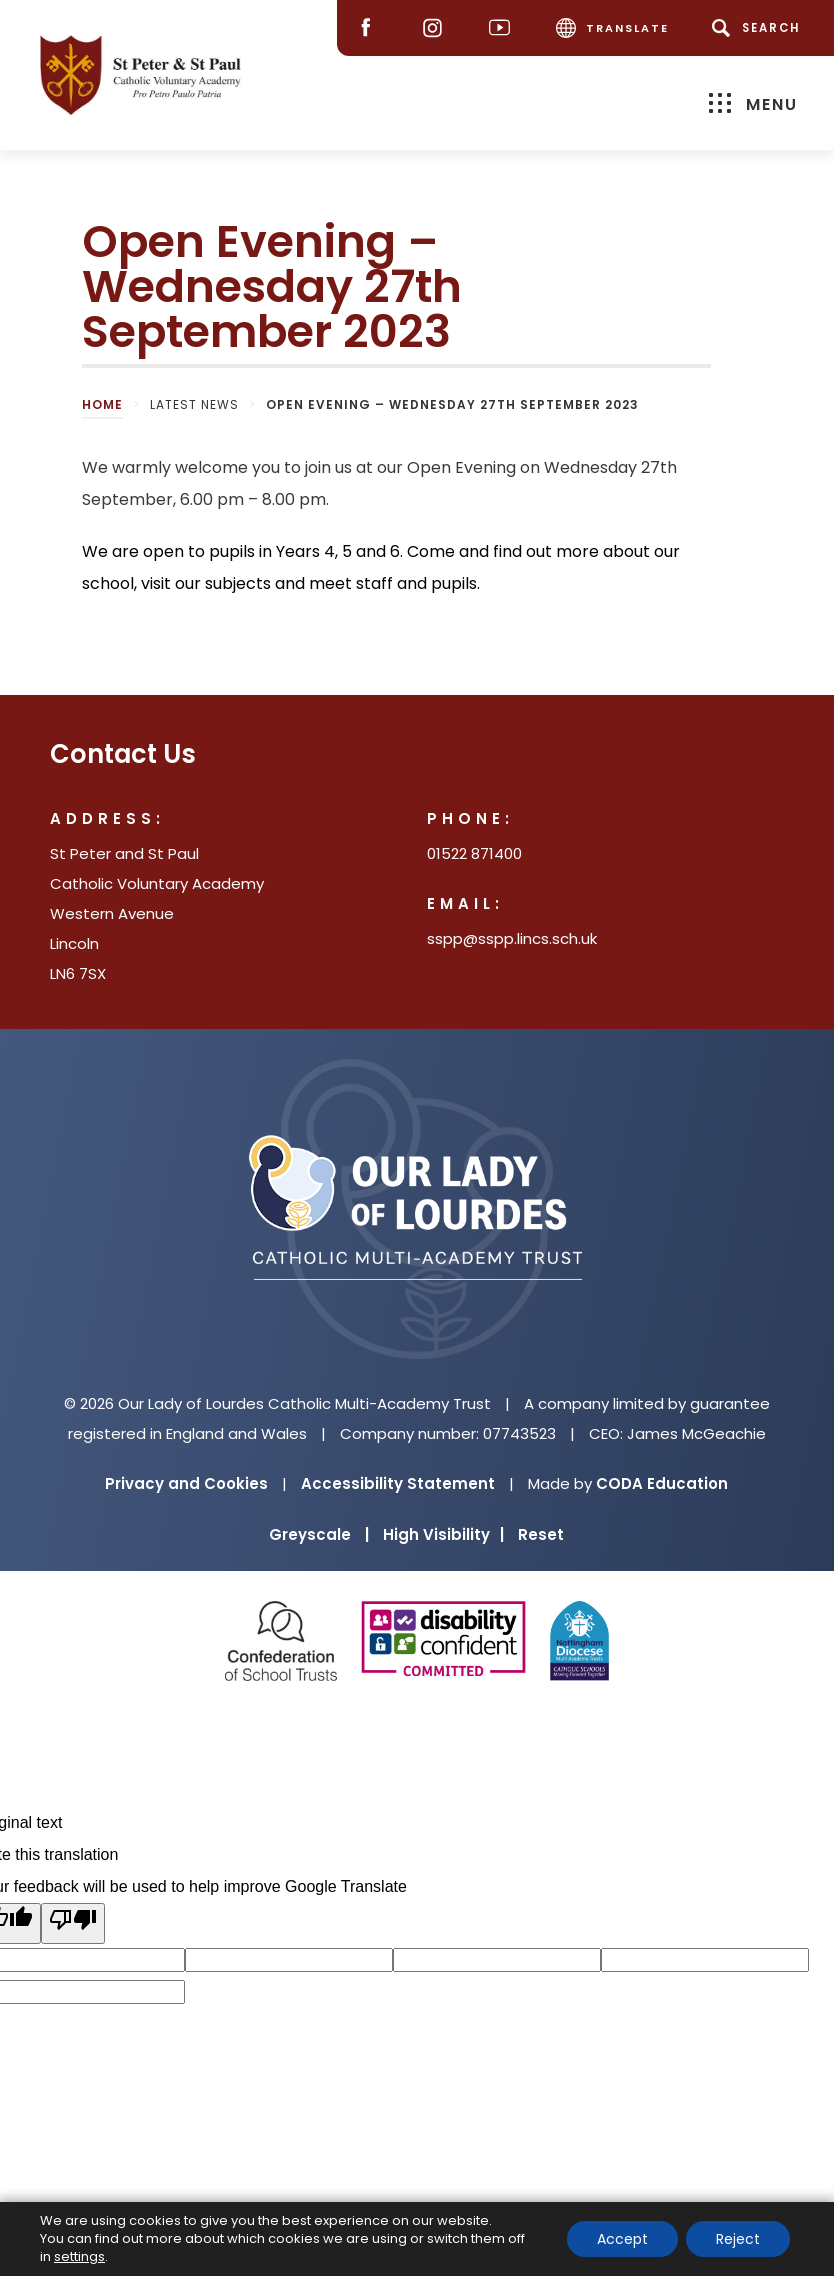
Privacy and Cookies (186, 1483)
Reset (541, 1534)
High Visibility (443, 1534)
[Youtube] (504, 28)
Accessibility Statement (398, 1483)
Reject (738, 2239)
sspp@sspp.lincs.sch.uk (512, 938)
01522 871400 (474, 853)
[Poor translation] (73, 1923)
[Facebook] (370, 28)
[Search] (759, 28)
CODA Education (662, 1483)
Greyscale (319, 1534)
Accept (622, 2239)
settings (79, 2257)
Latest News (194, 404)
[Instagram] (437, 28)
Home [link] (102, 404)
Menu (753, 103)
